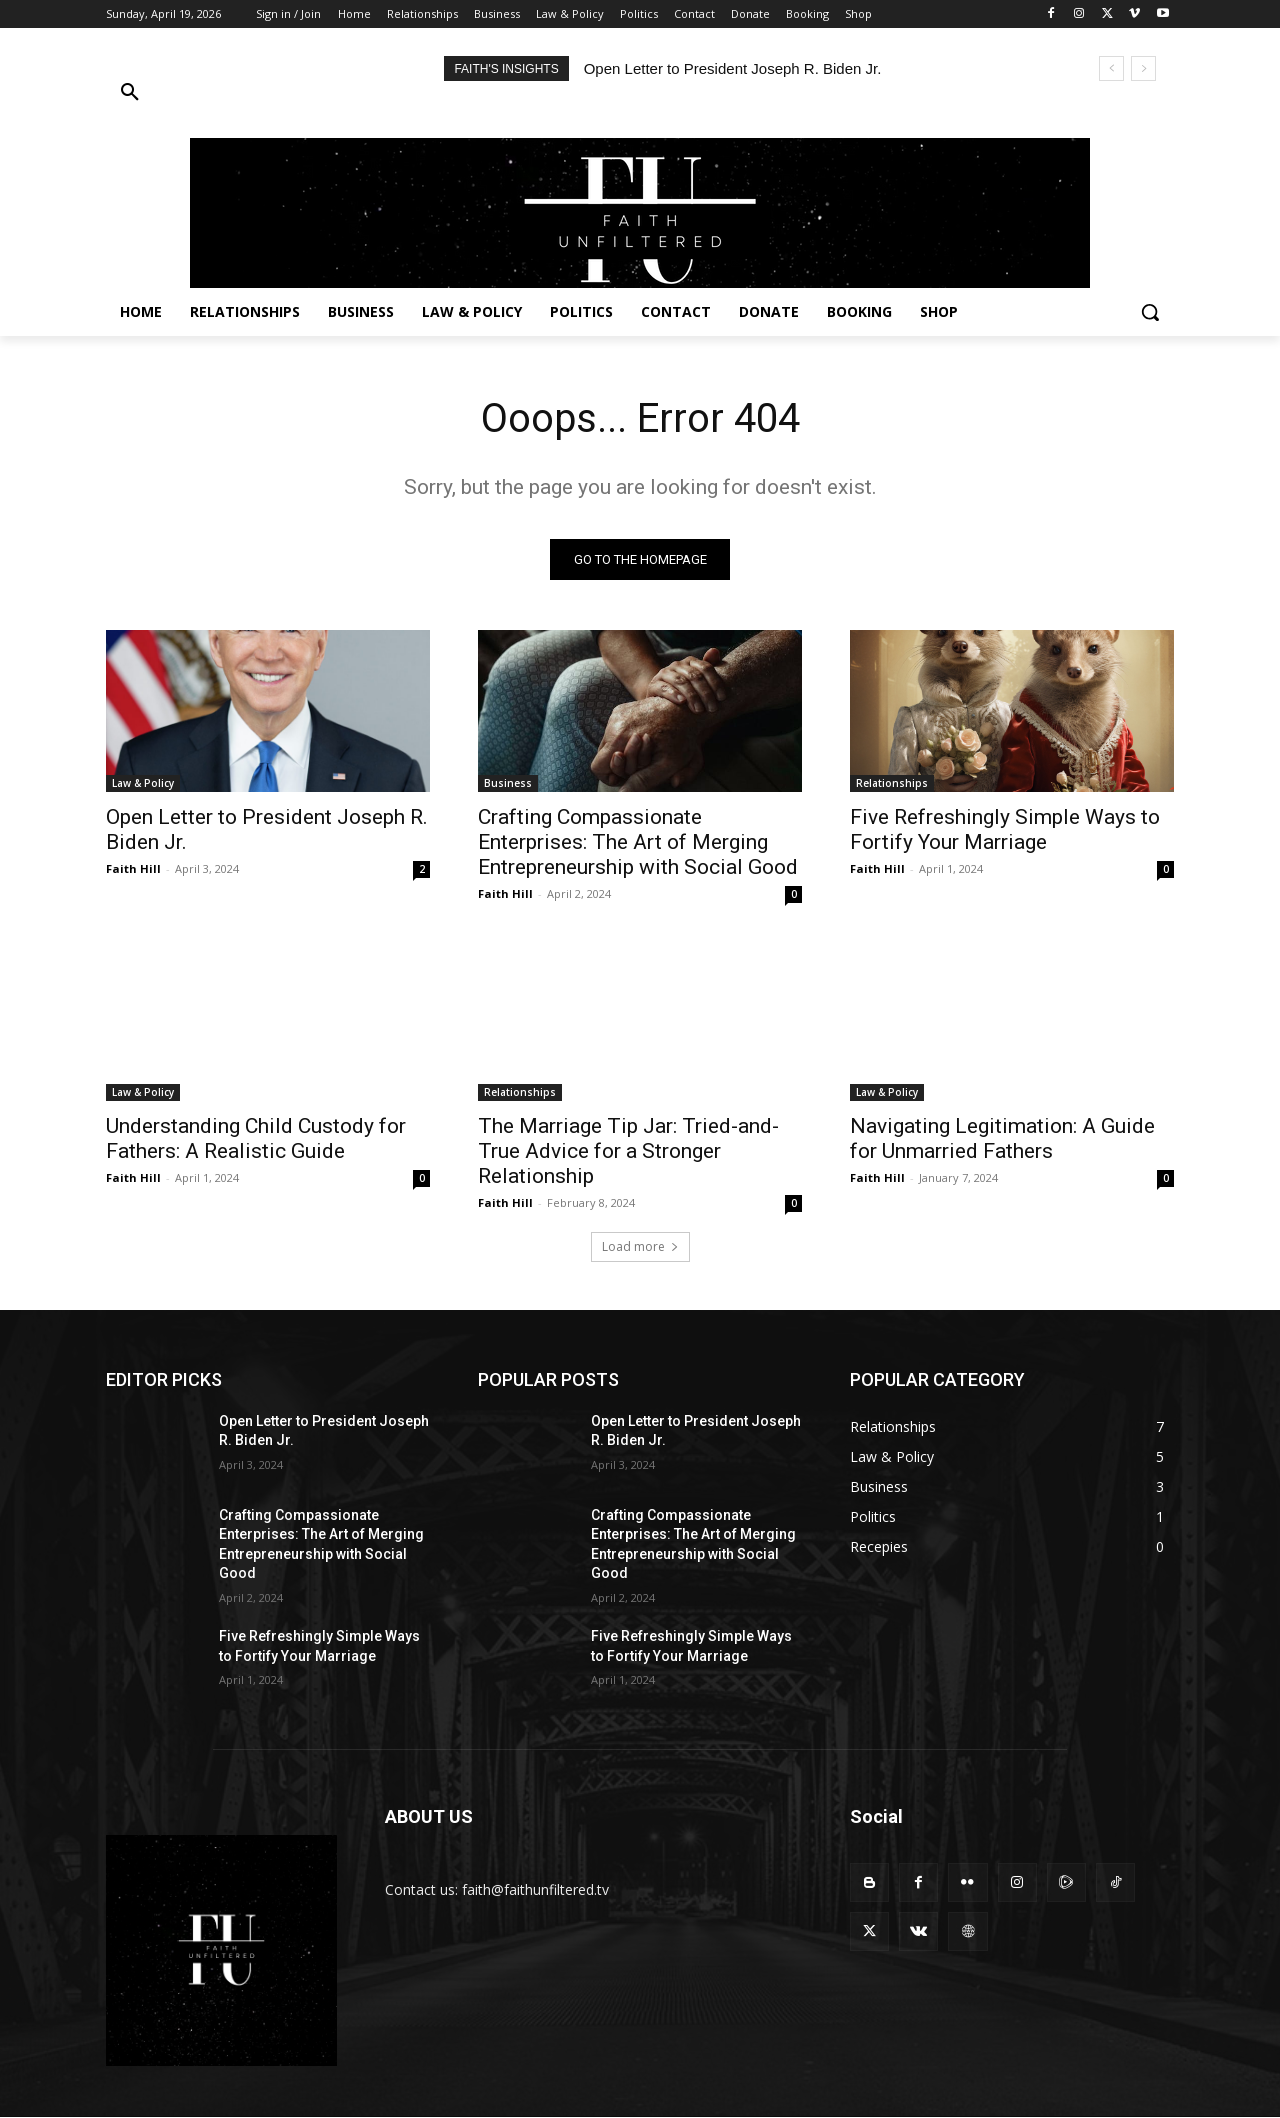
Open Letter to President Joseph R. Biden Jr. (733, 68)
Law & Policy (143, 783)
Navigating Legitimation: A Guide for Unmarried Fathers (1002, 1138)
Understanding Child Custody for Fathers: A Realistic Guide (256, 1138)
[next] (1143, 68)
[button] (266, 93)
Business (508, 783)
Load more (640, 1246)
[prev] (1111, 68)
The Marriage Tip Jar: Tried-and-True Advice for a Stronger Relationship (628, 1151)
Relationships (892, 783)
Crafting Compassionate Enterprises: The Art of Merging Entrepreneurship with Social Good (638, 842)
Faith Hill (133, 868)
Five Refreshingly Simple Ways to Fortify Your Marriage (1005, 829)
